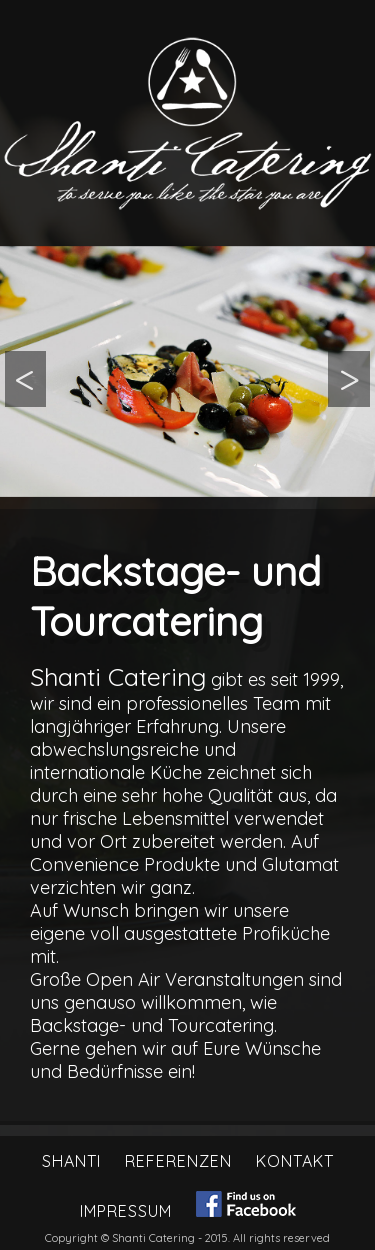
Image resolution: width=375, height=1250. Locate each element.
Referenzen (178, 1161)
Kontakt (295, 1161)
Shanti (71, 1161)
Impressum (126, 1211)
